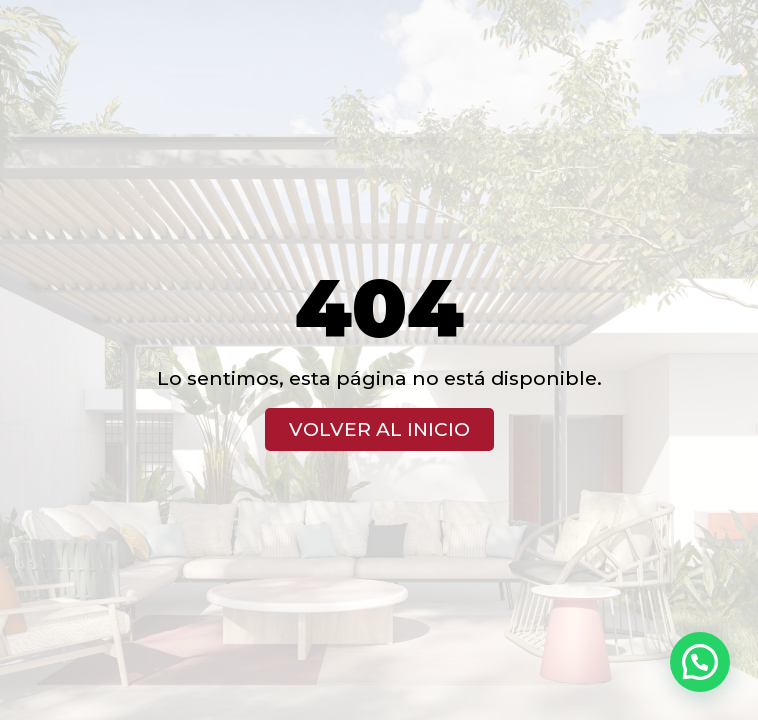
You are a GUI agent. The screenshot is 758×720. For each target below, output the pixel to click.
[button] (700, 662)
